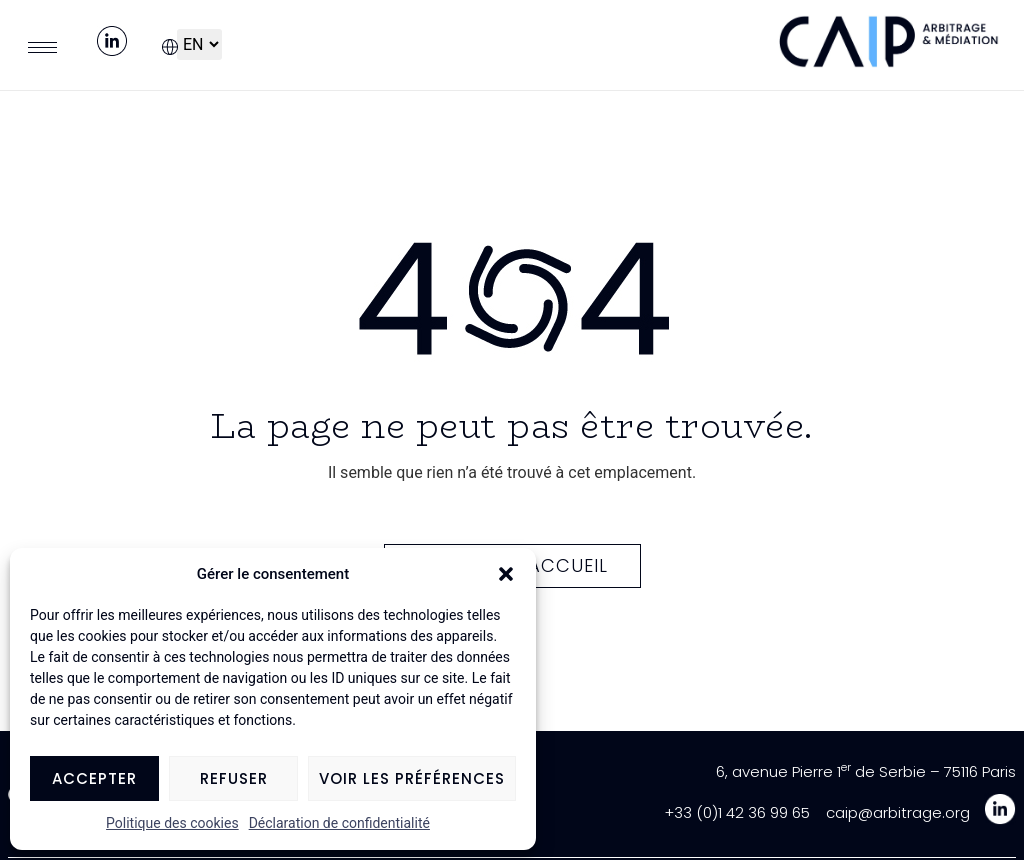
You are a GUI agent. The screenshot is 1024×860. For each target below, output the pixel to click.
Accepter (94, 778)
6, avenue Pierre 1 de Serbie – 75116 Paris (866, 771)
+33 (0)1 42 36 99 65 (737, 812)
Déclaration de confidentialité (339, 823)
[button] (506, 574)
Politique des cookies (172, 823)
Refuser (234, 778)
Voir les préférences (412, 778)
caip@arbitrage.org (898, 812)
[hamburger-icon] (42, 47)
